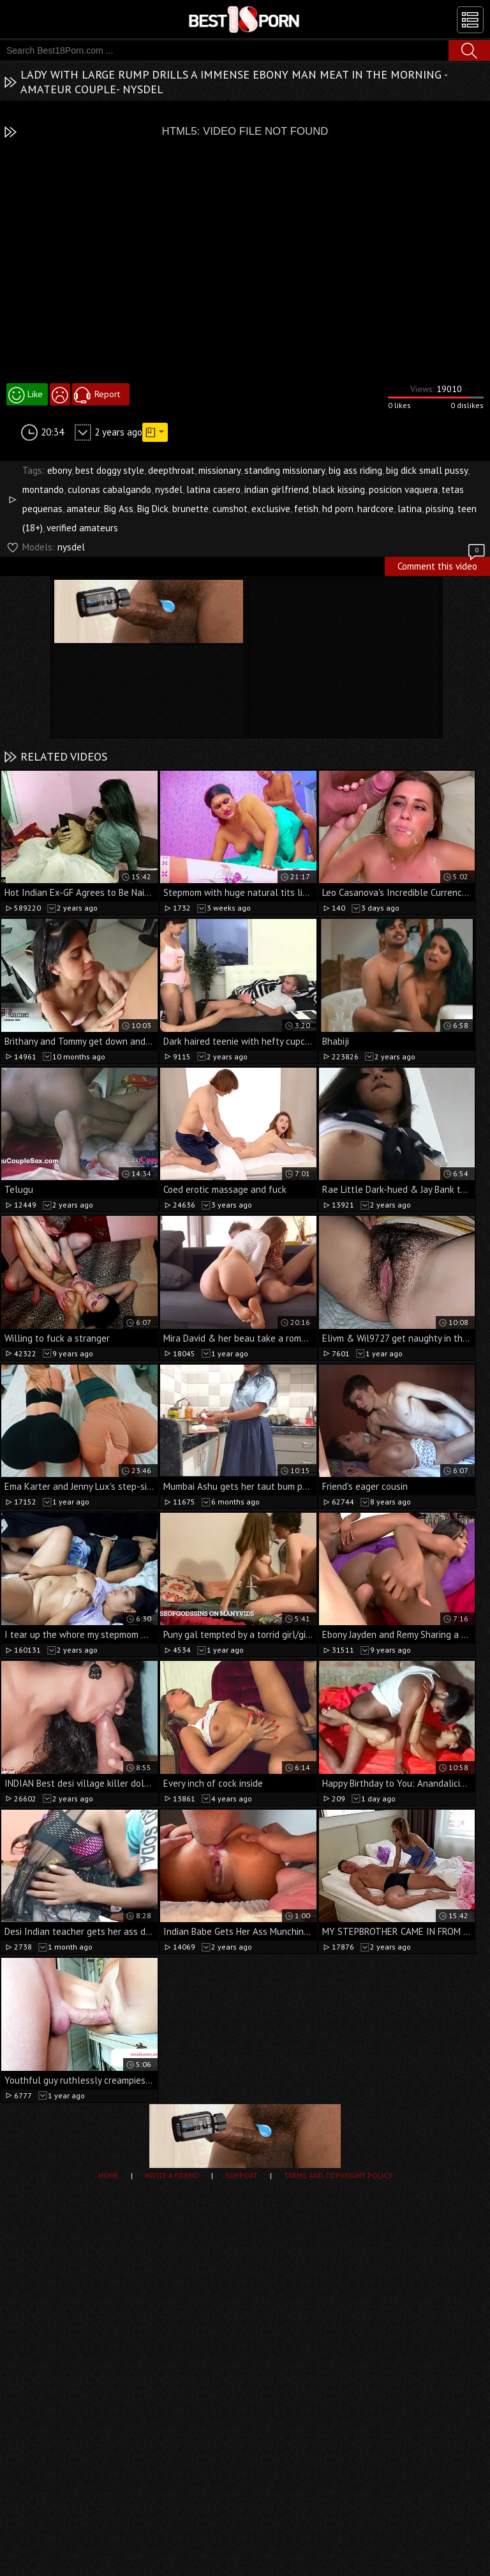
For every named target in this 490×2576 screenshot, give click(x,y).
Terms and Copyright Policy (338, 2175)
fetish (306, 509)
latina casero (213, 489)
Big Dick (152, 509)
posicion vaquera (403, 489)
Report (107, 394)
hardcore (375, 509)
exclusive (270, 509)
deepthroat (171, 470)
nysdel (168, 489)
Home (108, 2175)
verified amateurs (82, 528)
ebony (59, 470)
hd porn (337, 509)
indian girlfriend (276, 489)
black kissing (339, 489)
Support (241, 2175)
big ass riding (355, 470)
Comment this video (442, 564)
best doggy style (109, 470)
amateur (83, 509)
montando (43, 489)
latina (409, 509)
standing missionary (284, 470)
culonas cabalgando (109, 489)
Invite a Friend (172, 2175)
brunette (190, 509)
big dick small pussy (427, 470)
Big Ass (118, 509)
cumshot (230, 509)
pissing (440, 509)
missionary (219, 470)
